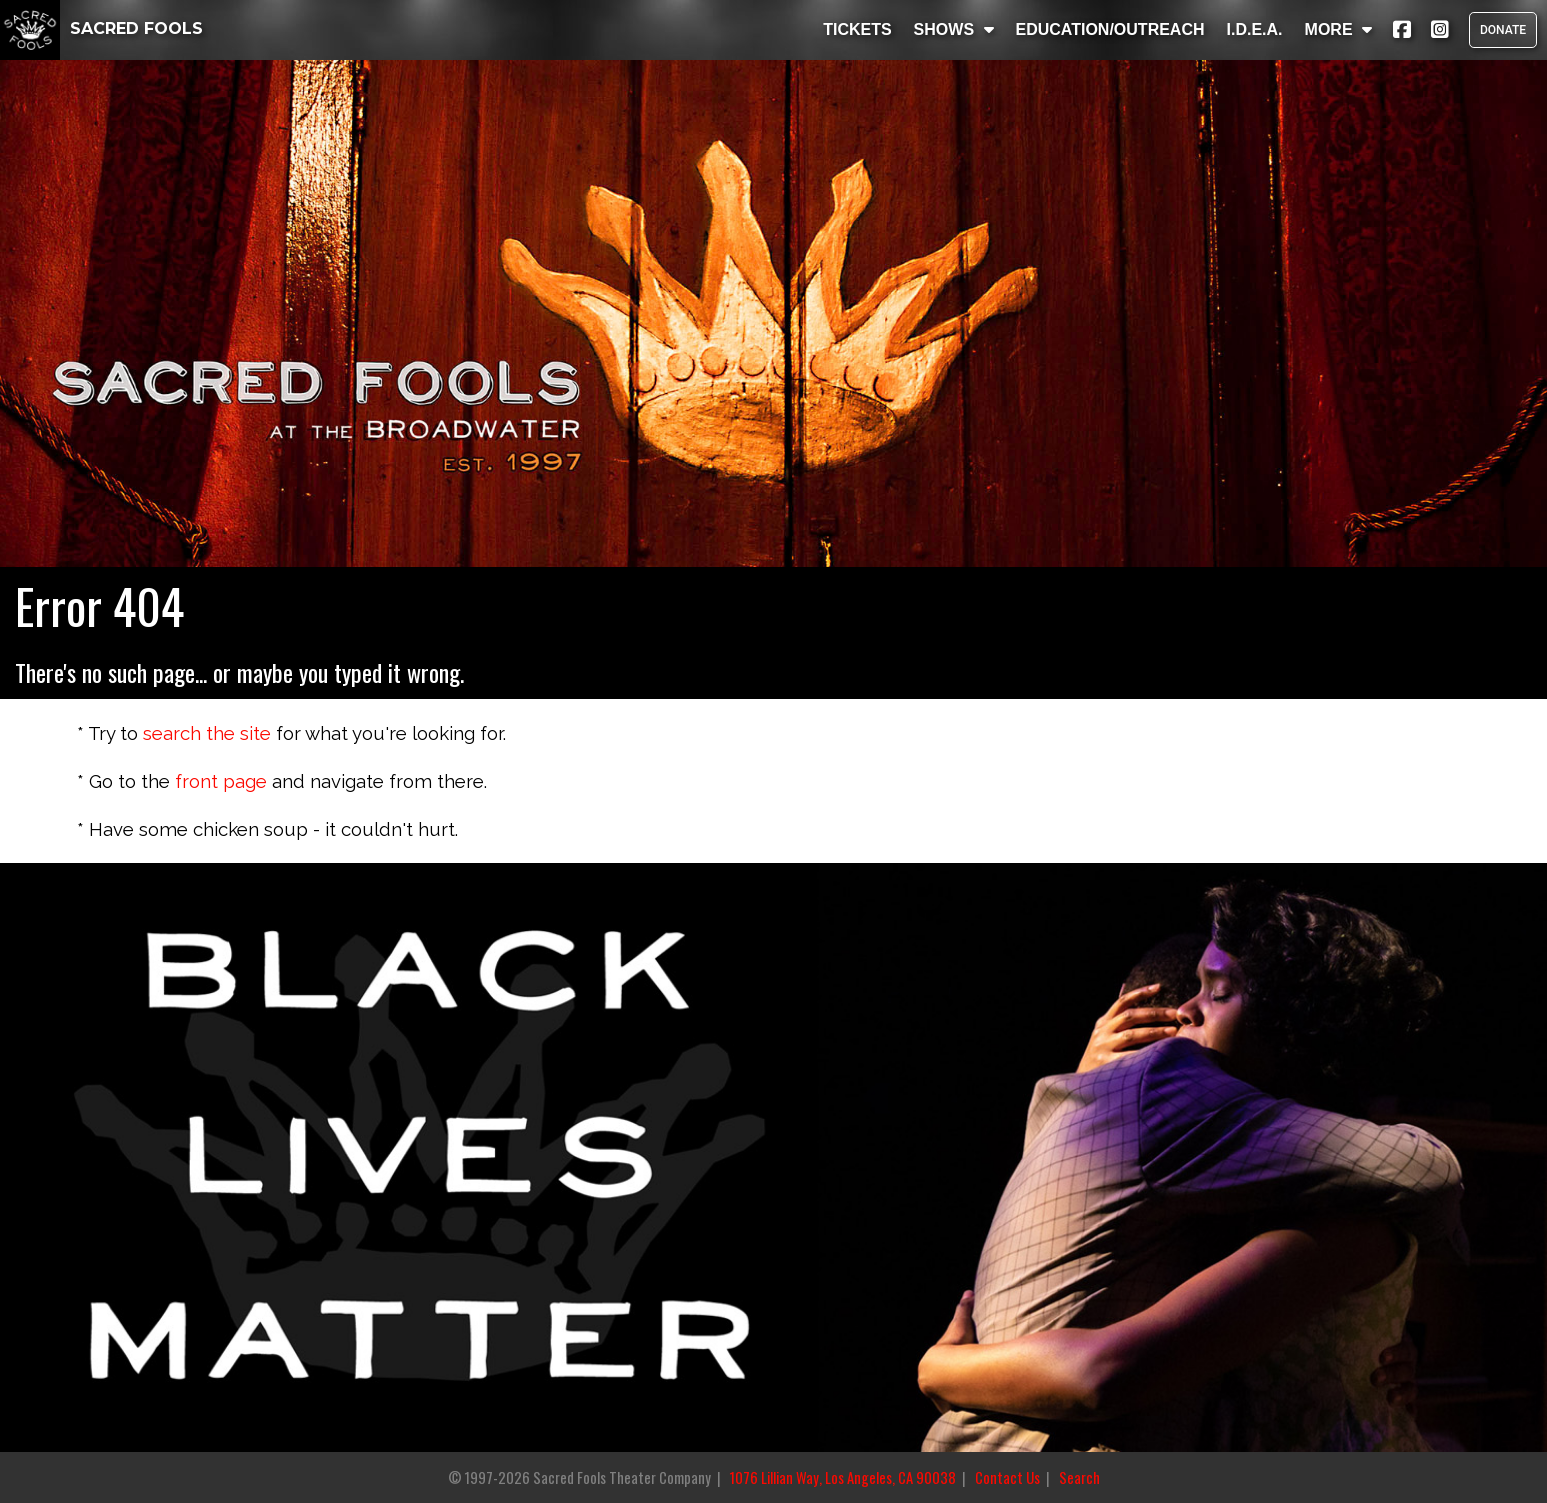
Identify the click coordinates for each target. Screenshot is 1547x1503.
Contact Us (1007, 1477)
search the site (207, 733)
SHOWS (954, 29)
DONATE (1503, 30)
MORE (1338, 29)
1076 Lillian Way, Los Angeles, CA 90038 (843, 1477)
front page (221, 781)
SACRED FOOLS (101, 28)
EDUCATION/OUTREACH (1109, 29)
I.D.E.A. (1254, 29)
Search (1079, 1477)
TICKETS (857, 29)
